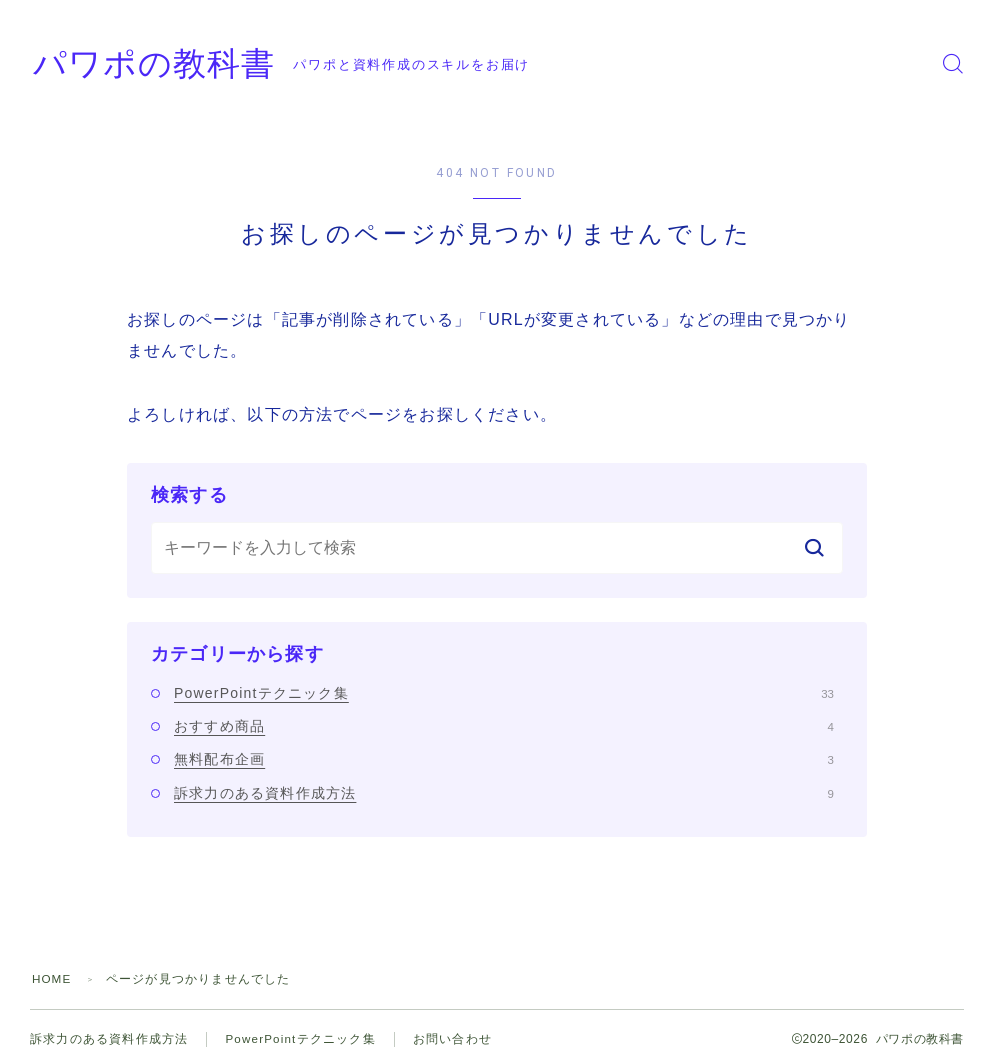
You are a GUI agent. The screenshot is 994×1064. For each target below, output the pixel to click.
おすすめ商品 (504, 726)
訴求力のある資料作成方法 (504, 793)
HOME (52, 979)
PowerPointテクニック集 (504, 693)
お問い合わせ (454, 1039)
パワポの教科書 (168, 63)
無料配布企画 (504, 759)
